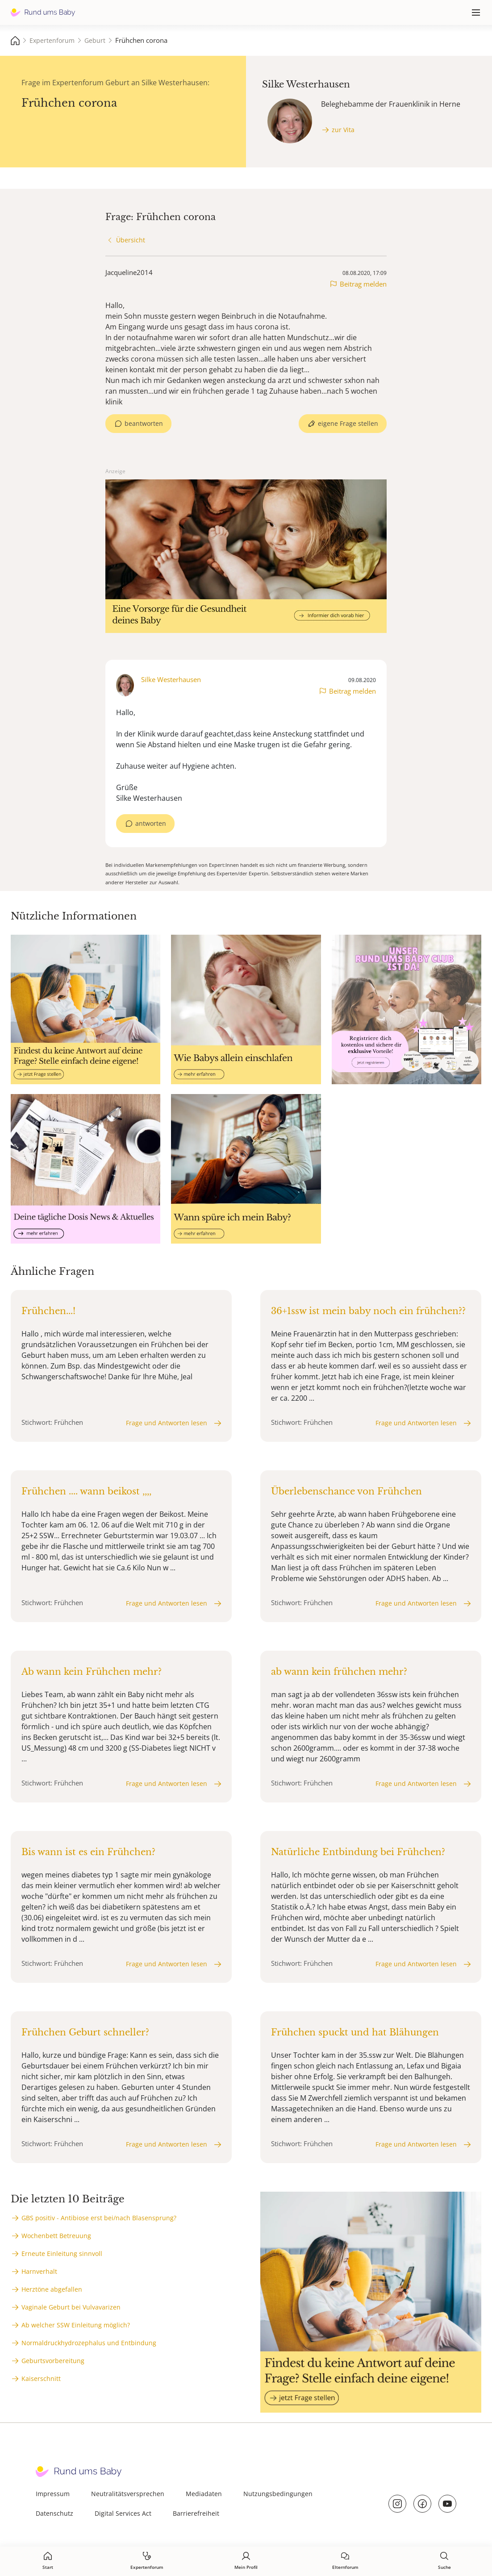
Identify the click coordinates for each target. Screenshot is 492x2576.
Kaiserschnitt (41, 2378)
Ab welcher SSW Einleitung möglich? (75, 2325)
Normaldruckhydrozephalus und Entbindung (88, 2343)
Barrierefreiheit (196, 2513)
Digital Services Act (123, 2513)
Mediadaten (204, 2493)
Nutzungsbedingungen (278, 2493)
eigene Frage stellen (348, 423)
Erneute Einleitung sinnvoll (61, 2253)
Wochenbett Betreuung (56, 2235)
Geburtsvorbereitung (52, 2360)
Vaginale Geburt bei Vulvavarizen (71, 2307)
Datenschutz (54, 2513)
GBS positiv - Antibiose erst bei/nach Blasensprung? (98, 2218)
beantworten (144, 423)
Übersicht (130, 240)
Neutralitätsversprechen (127, 2493)
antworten (150, 823)
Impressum (53, 2493)
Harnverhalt (39, 2271)
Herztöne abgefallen (51, 2289)
